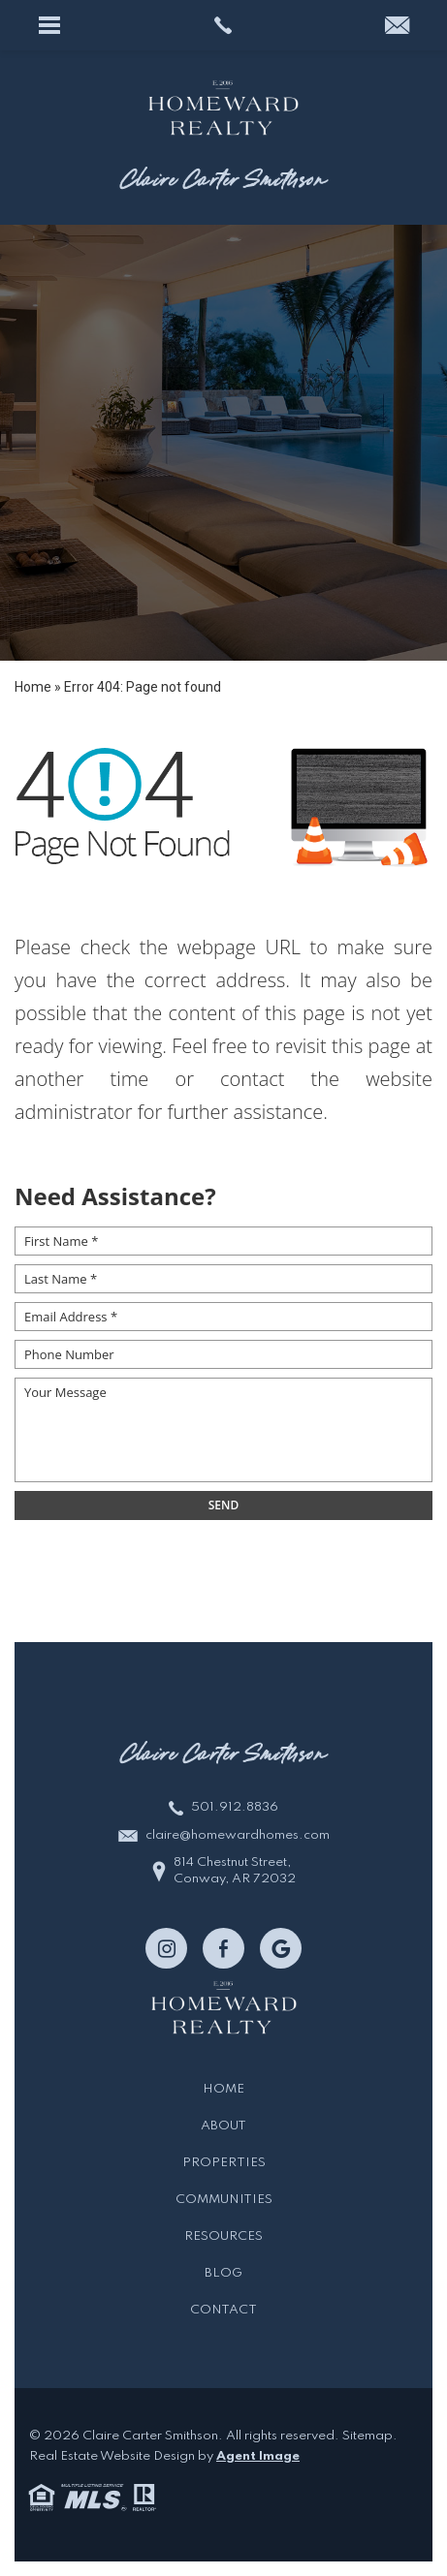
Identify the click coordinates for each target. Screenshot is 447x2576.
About (223, 2126)
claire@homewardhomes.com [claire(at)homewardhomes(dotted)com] (237, 1835)
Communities (224, 2199)
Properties (224, 2163)
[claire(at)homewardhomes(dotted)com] (397, 26)
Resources (223, 2236)
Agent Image (258, 2456)
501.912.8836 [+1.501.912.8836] (234, 1807)
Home (223, 2089)
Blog (223, 2273)
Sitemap (367, 2436)
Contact (223, 2310)
